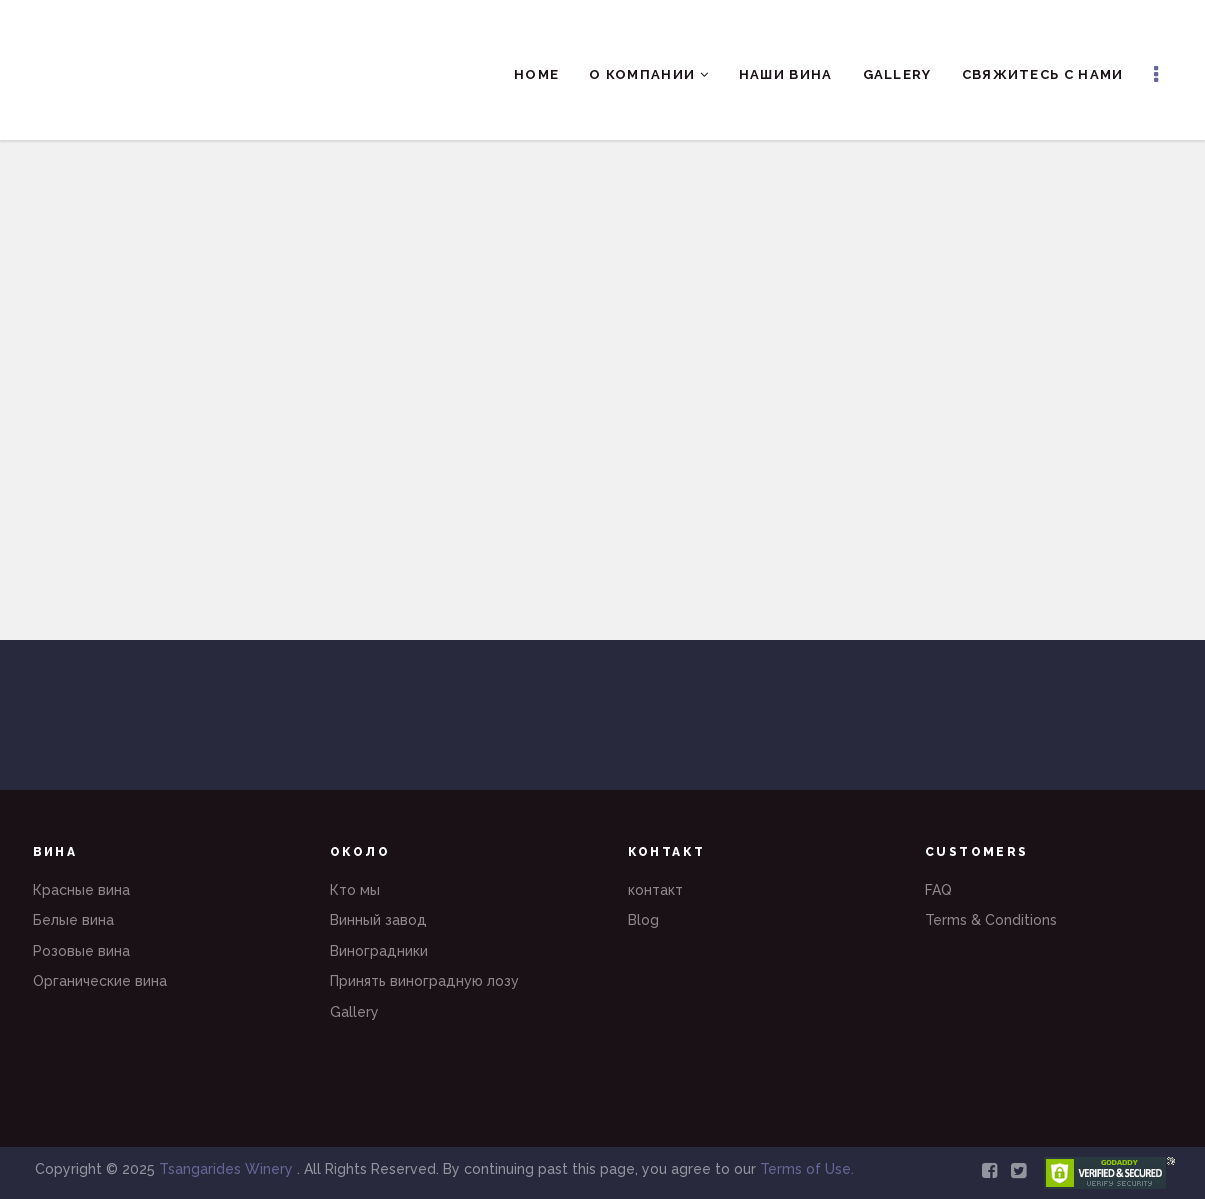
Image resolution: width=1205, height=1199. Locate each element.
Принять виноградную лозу (424, 981)
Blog (643, 920)
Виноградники (379, 951)
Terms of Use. (807, 1169)
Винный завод (378, 920)
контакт (655, 890)
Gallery (897, 74)
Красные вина (81, 890)
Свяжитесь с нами (1043, 74)
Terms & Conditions (991, 920)
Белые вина (73, 920)
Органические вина (100, 981)
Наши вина (786, 74)
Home (536, 74)
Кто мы (355, 890)
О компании (649, 74)
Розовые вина (81, 951)
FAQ (938, 890)
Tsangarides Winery (228, 1169)
